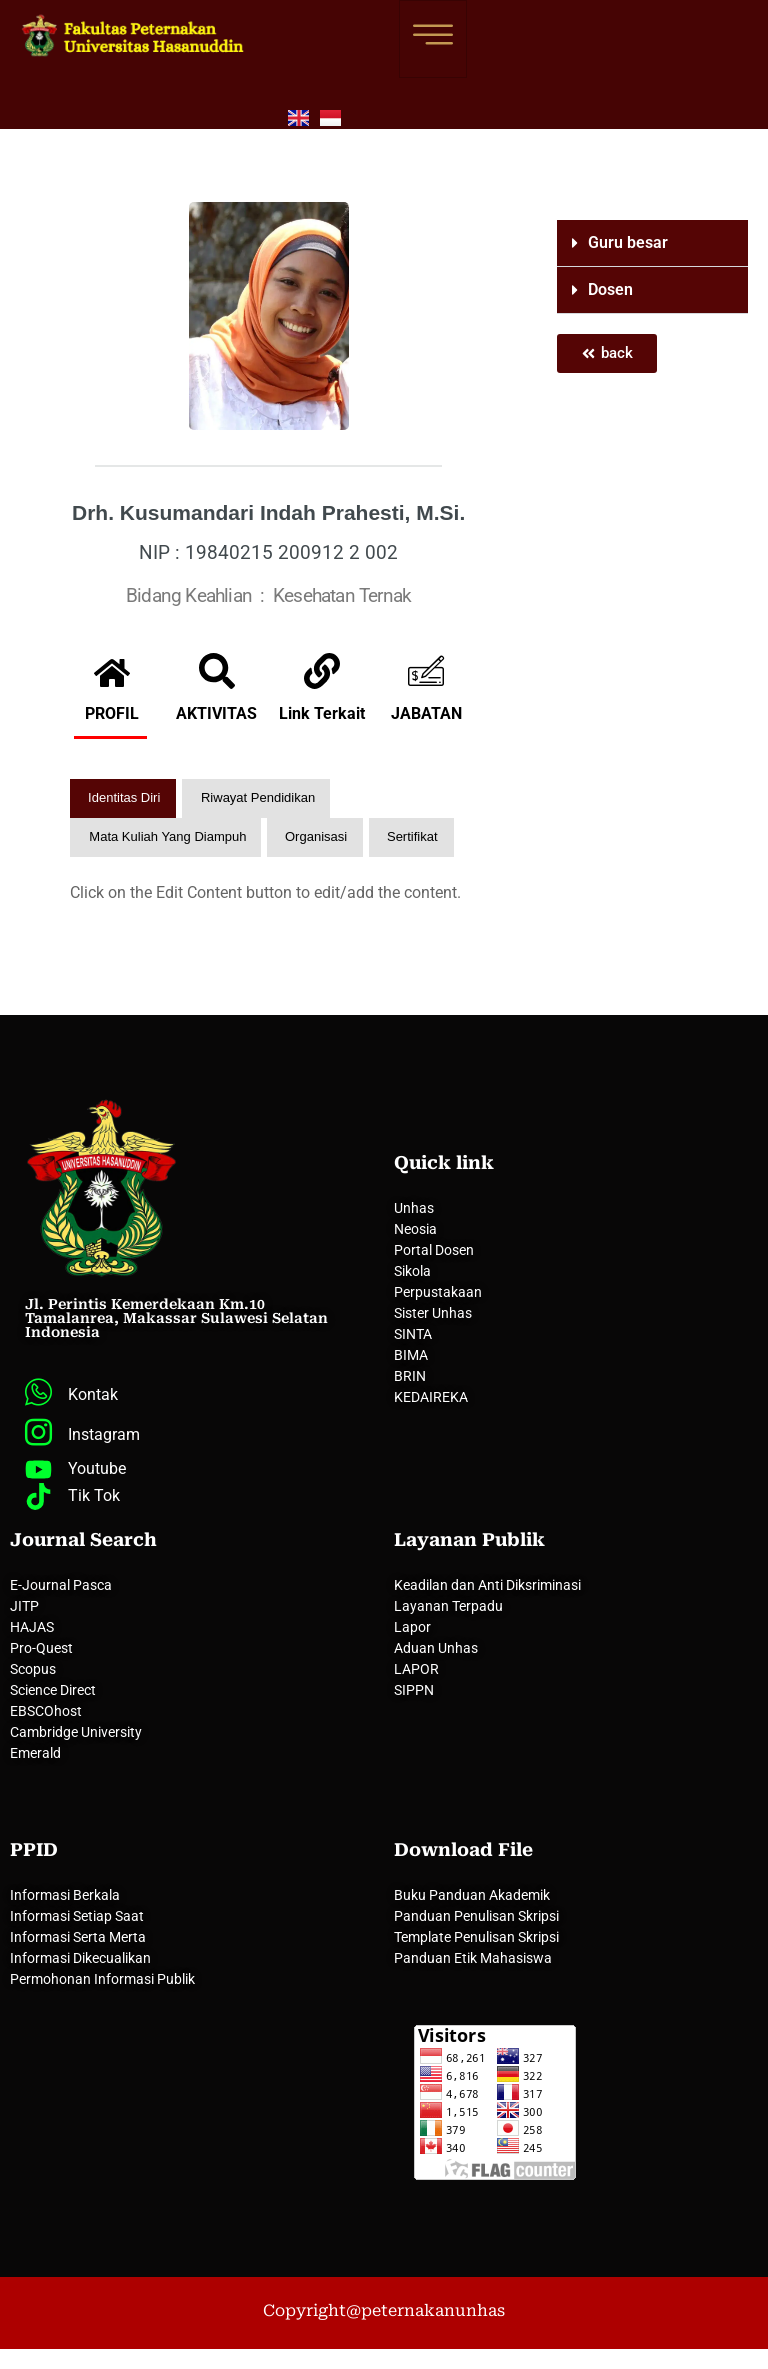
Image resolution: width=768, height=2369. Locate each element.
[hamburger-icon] (433, 39)
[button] (652, 243)
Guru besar (628, 242)
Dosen (610, 289)
